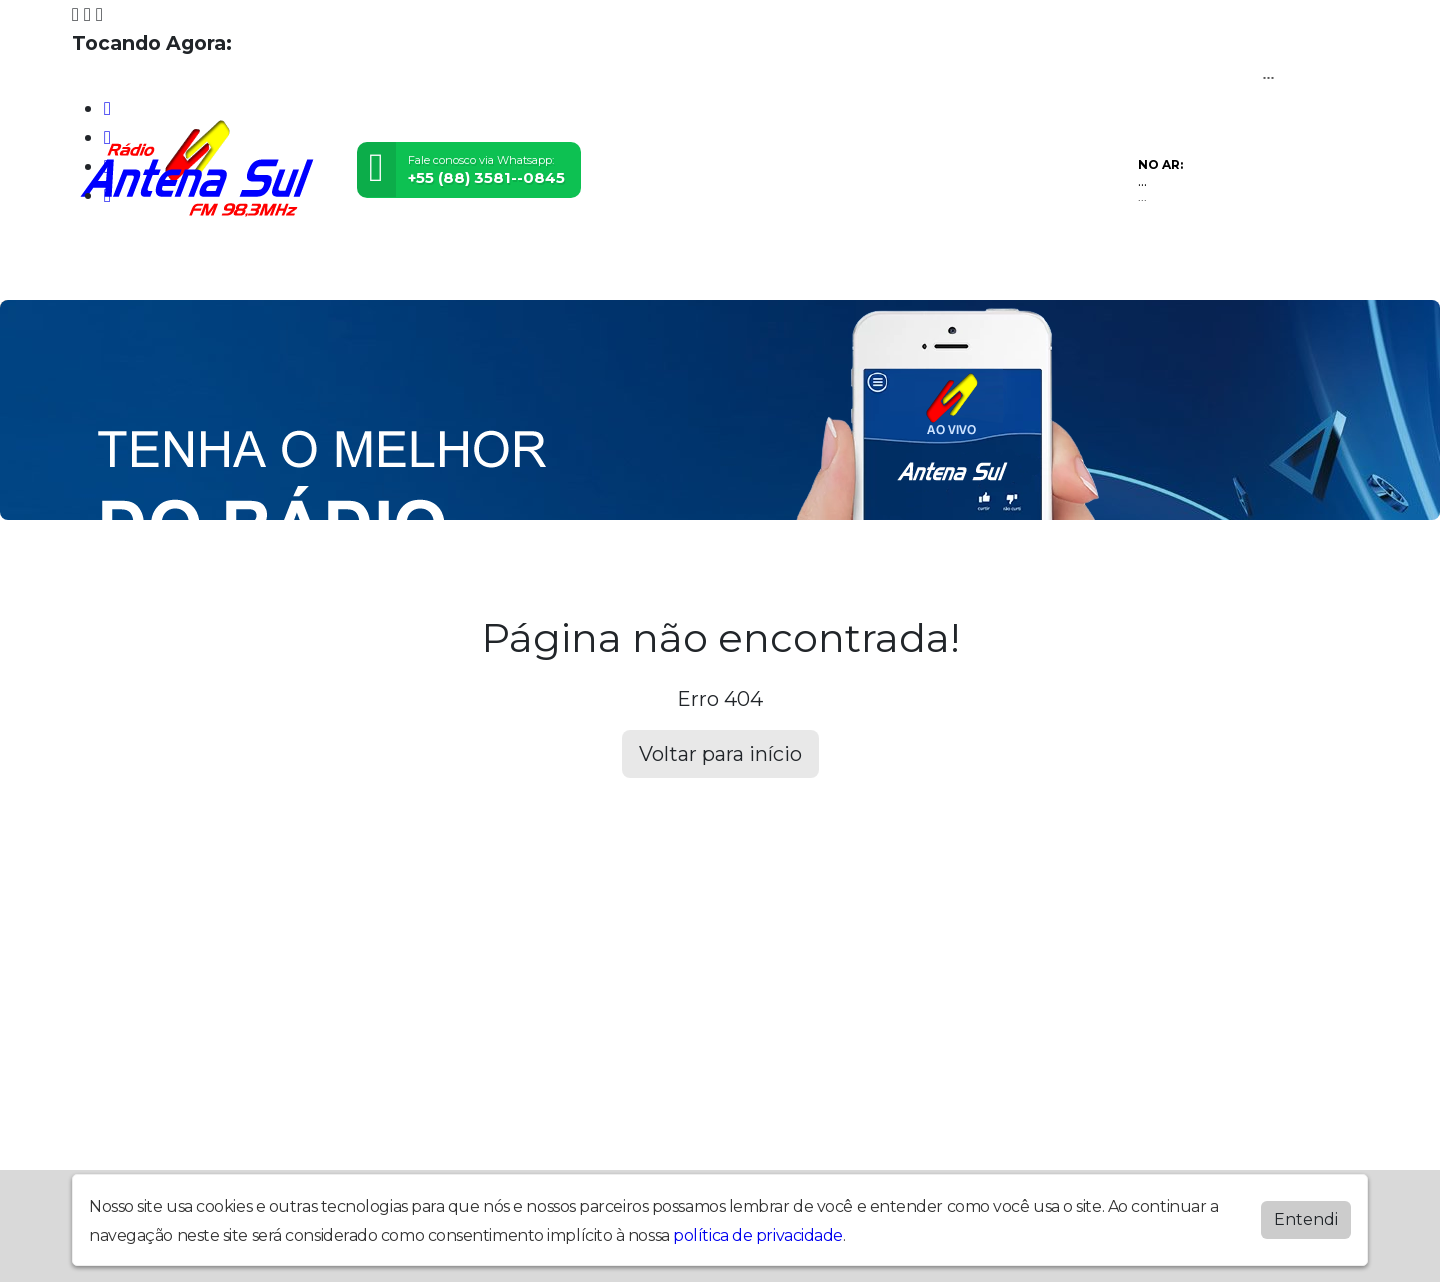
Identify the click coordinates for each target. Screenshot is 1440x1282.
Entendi (1306, 1219)
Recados (845, 269)
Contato (734, 269)
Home (115, 269)
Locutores (480, 269)
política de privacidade (758, 1235)
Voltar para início (720, 754)
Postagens (612, 269)
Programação (239, 269)
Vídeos (367, 269)
